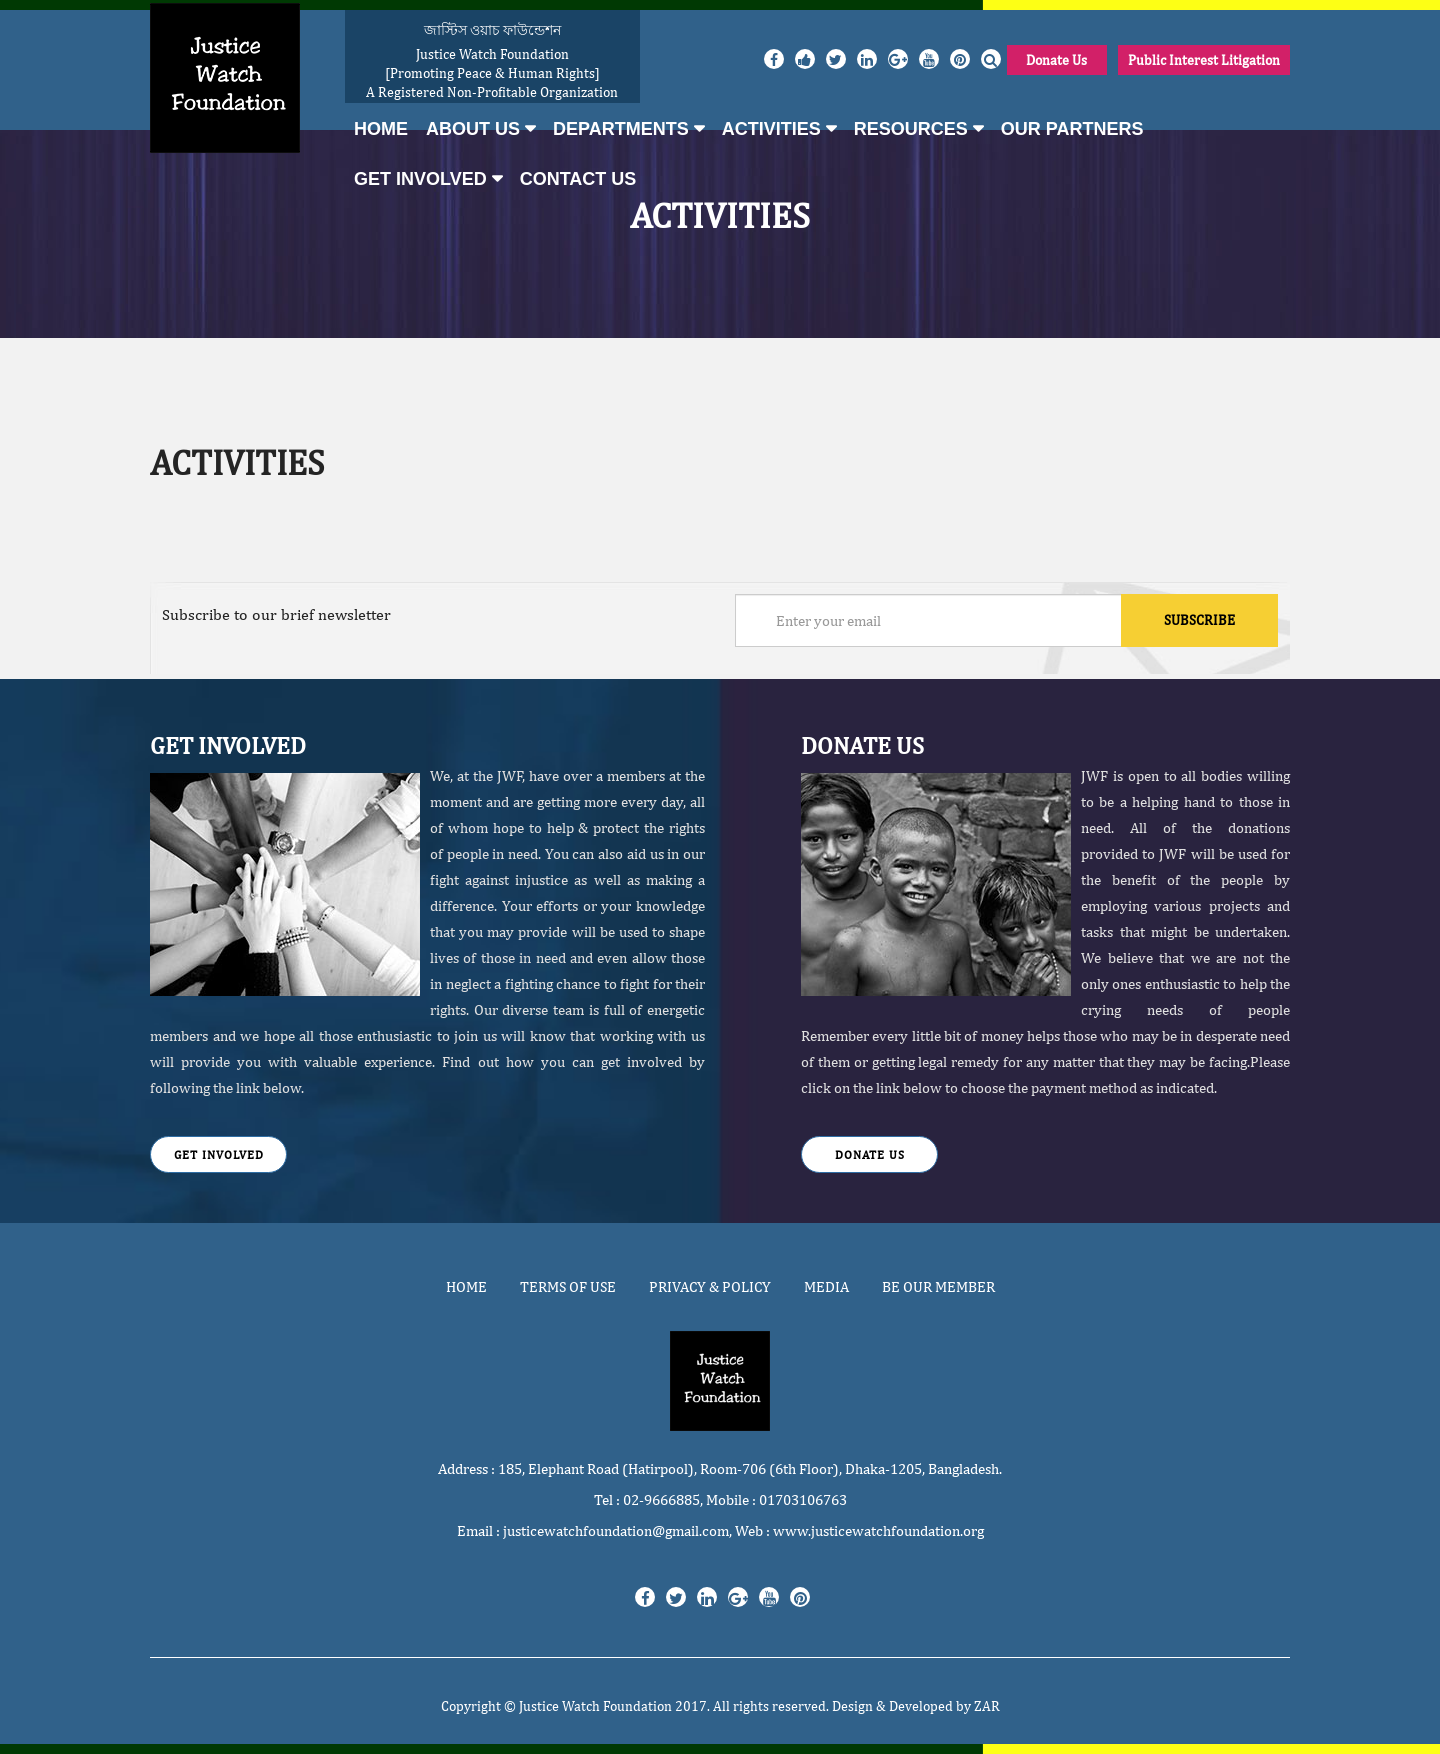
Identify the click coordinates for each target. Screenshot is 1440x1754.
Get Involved (420, 179)
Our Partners (1072, 129)
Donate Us (1056, 60)
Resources (911, 129)
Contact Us (578, 179)
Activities (771, 129)
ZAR (987, 1706)
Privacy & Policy (710, 1286)
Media (826, 1286)
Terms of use (568, 1286)
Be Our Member (938, 1286)
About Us (473, 129)
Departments (621, 129)
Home (381, 129)
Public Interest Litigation (1204, 60)
